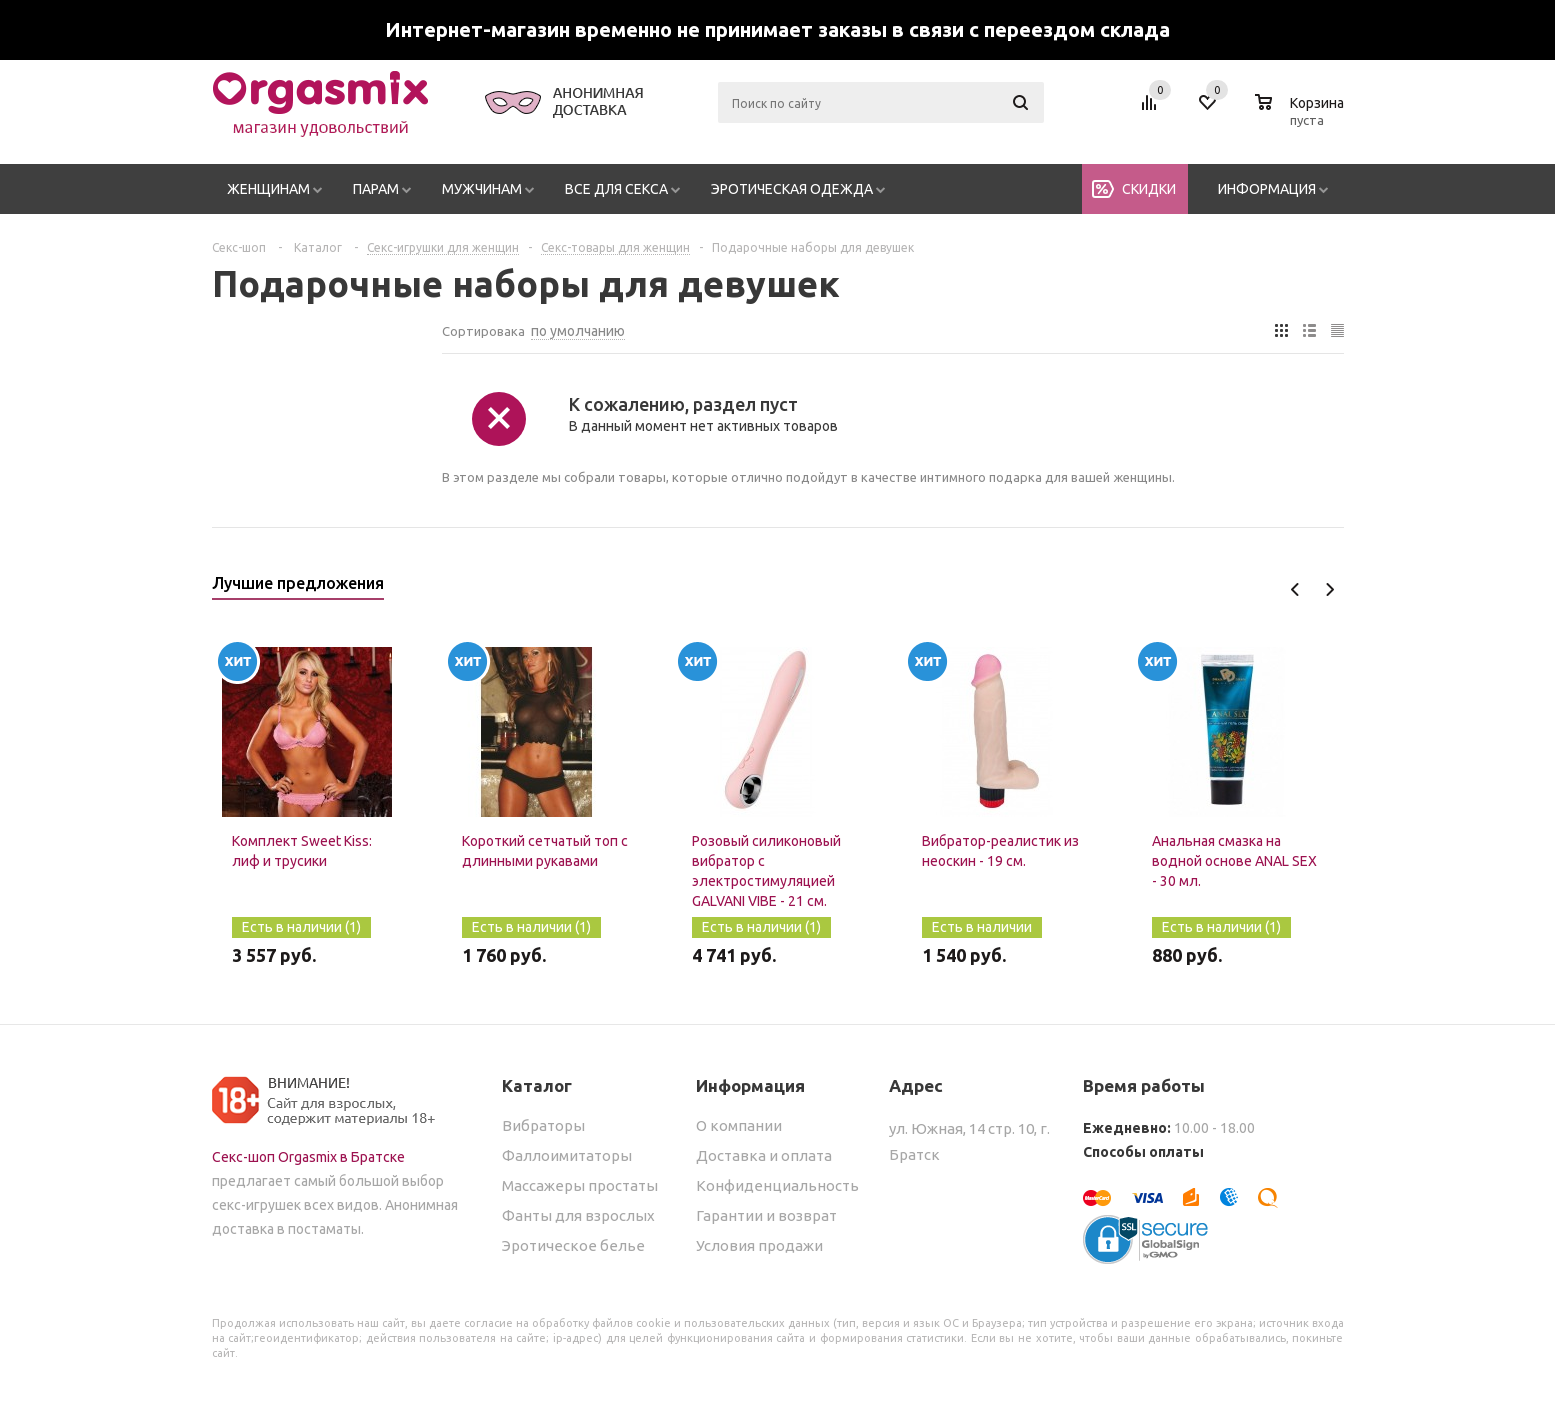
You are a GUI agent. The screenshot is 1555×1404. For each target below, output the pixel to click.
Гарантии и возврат (766, 1215)
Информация (1267, 189)
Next (1329, 589)
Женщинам (268, 189)
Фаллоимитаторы (567, 1155)
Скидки (1149, 189)
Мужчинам (482, 189)
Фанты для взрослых (578, 1215)
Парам (376, 189)
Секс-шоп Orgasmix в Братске (308, 1157)
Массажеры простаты (580, 1185)
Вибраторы (543, 1125)
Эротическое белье (573, 1245)
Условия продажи (759, 1245)
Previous (1295, 589)
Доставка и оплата (764, 1155)
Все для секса (616, 189)
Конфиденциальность (777, 1185)
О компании (739, 1125)
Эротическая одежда (792, 189)
